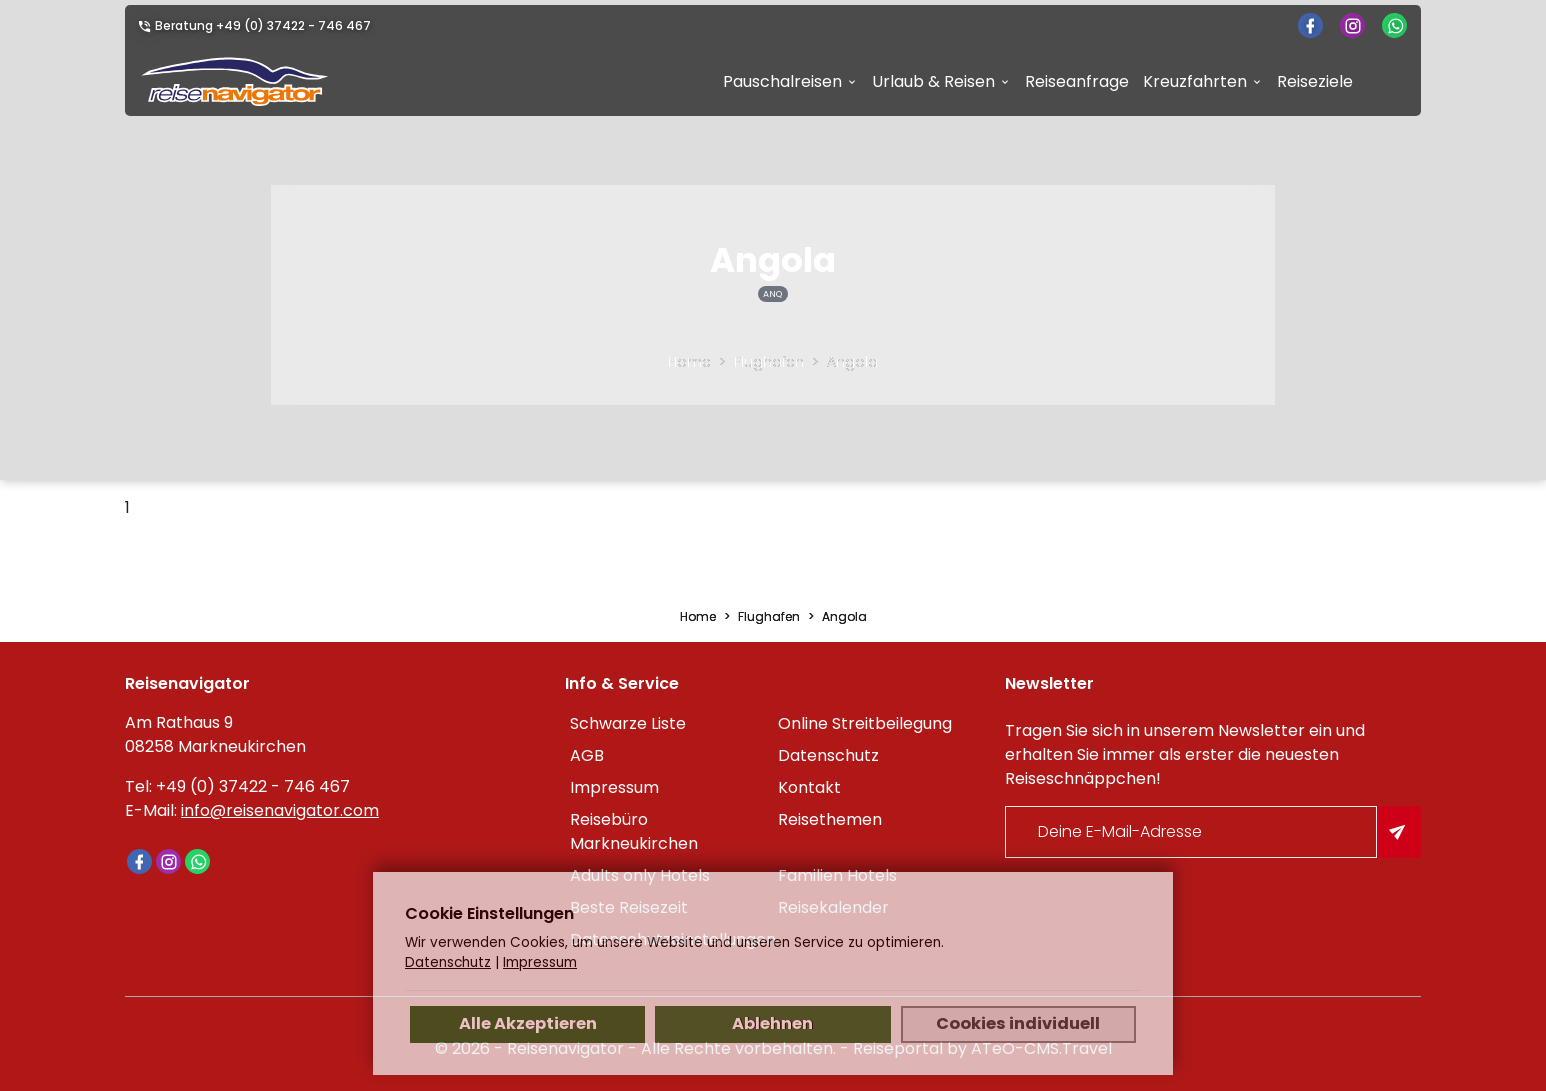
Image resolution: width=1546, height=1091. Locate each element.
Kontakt (809, 787)
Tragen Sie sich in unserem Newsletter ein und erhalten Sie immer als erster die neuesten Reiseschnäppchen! (1185, 754)
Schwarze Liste (628, 723)
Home (689, 362)
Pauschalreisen (782, 81)
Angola (852, 362)
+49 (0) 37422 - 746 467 (293, 25)
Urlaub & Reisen (933, 81)
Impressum (614, 787)
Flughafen (769, 362)
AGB (587, 755)
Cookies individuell (1018, 1023)
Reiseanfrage (1077, 81)
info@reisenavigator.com (280, 810)
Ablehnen (772, 1023)
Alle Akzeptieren (528, 1023)
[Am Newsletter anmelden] (1399, 832)
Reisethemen (830, 819)
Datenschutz (828, 755)
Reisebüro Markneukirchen (634, 831)
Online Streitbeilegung (865, 723)
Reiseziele (1315, 81)
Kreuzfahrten (1195, 81)
